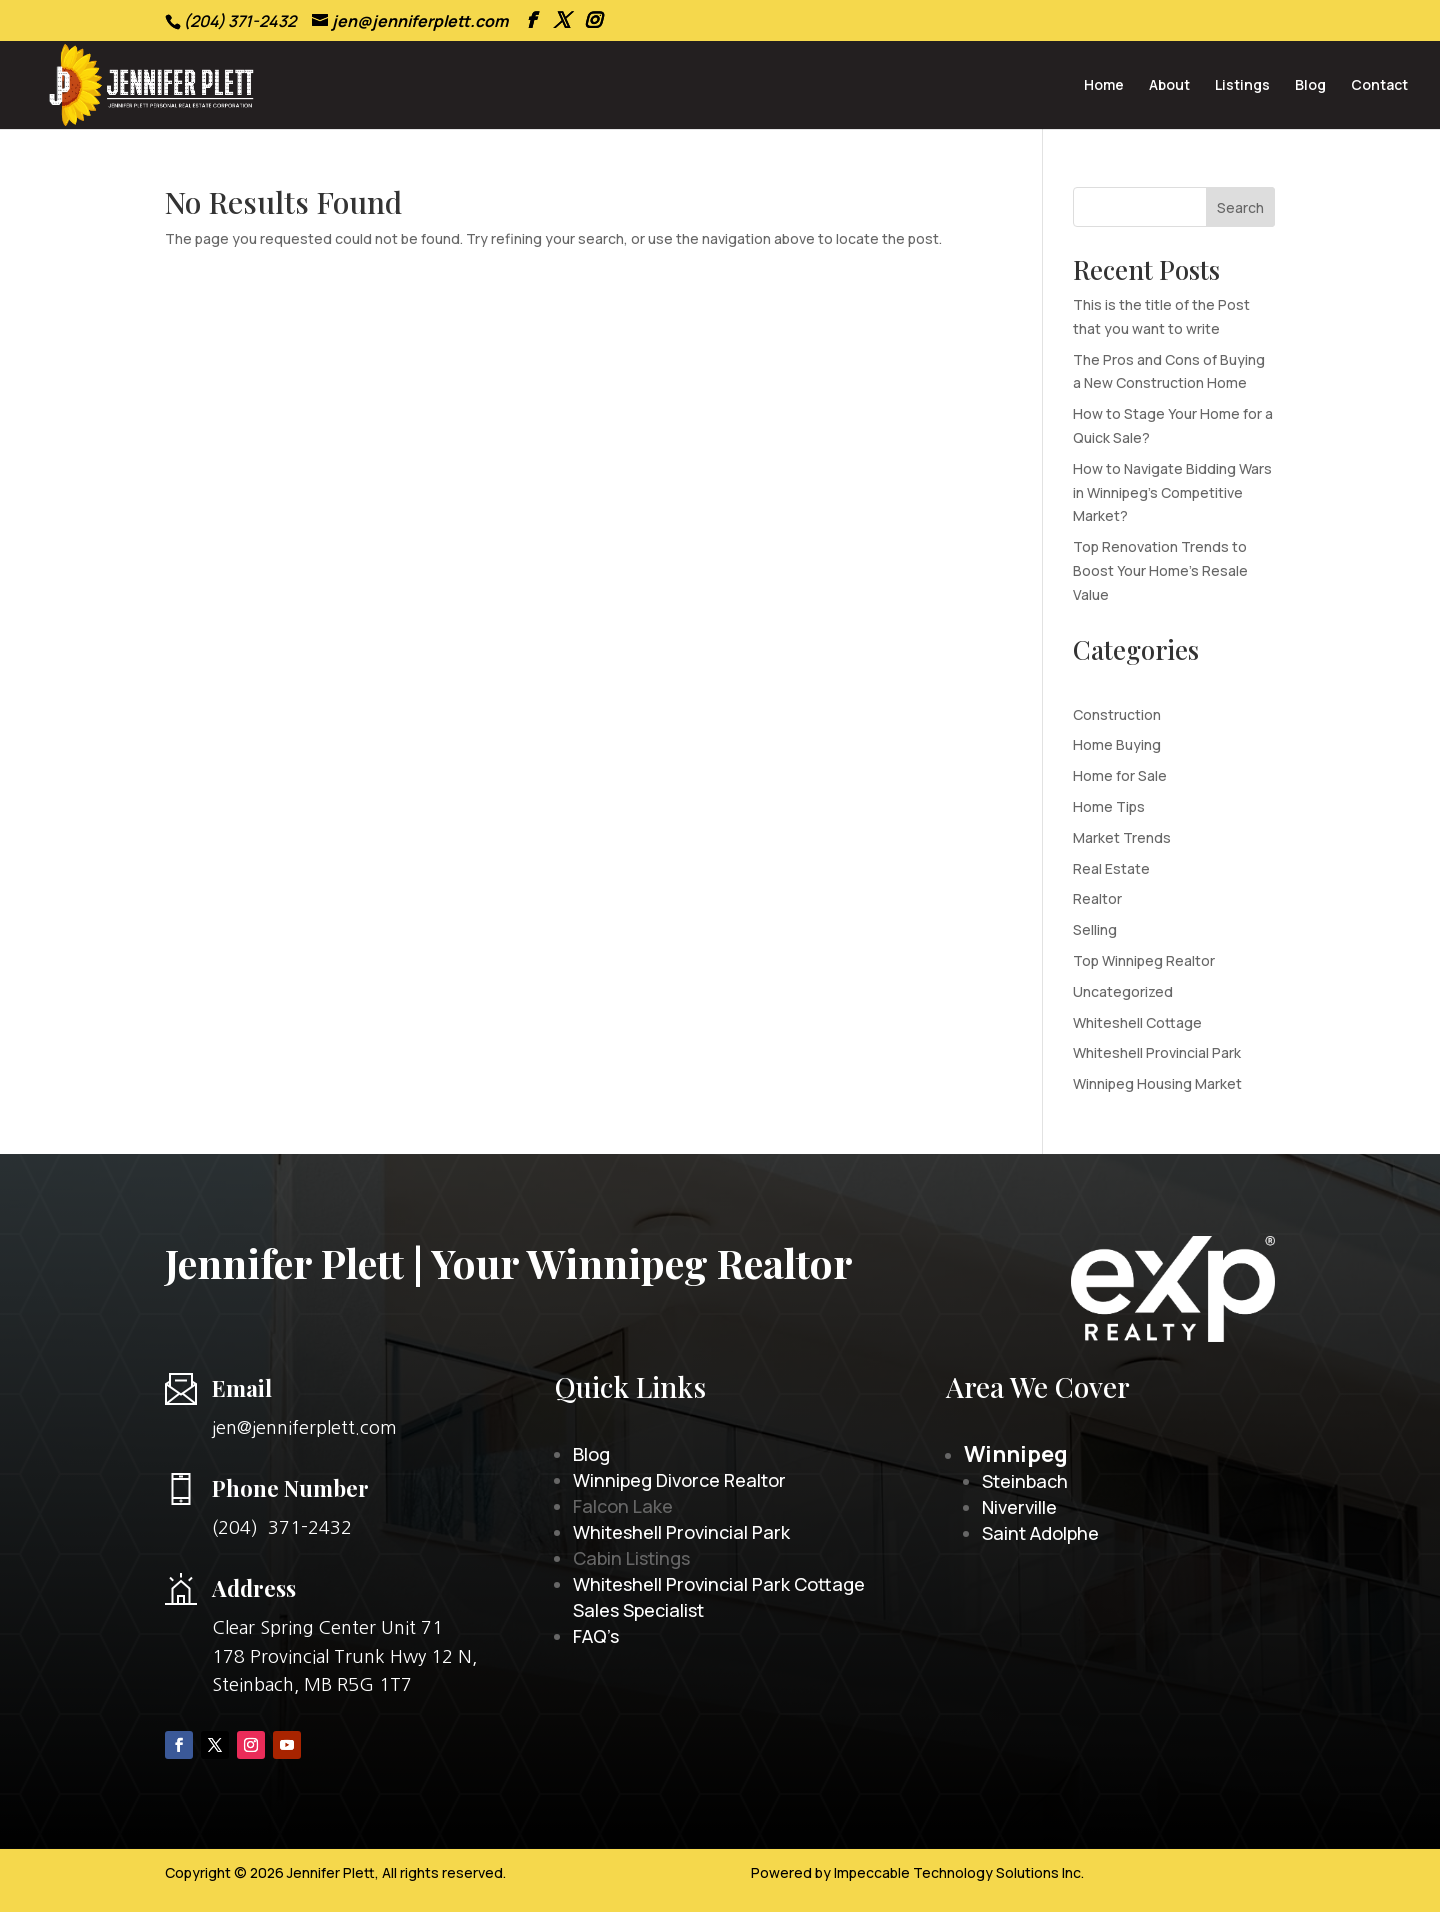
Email (242, 1388)
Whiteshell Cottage (1137, 1022)
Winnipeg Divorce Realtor (679, 1480)
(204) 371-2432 (282, 1528)
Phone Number (290, 1488)
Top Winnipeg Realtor (1144, 960)
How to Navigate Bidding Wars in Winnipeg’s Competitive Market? (1172, 492)
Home (1104, 86)
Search (1240, 207)
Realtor (1097, 898)
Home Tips (1109, 806)
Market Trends (1122, 837)
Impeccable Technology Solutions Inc (957, 1872)
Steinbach (1025, 1481)
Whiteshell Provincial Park (1157, 1052)
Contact (1379, 86)
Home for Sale (1120, 775)
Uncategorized (1123, 991)
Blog (1310, 86)
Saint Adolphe (1040, 1533)
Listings (1242, 86)
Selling (1095, 929)
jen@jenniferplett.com (304, 1428)
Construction (1117, 714)
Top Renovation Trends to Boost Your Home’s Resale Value (1160, 570)
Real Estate (1111, 868)
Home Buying (1117, 744)
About (1169, 86)
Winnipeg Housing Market (1157, 1083)
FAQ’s (596, 1636)
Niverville (1019, 1507)
